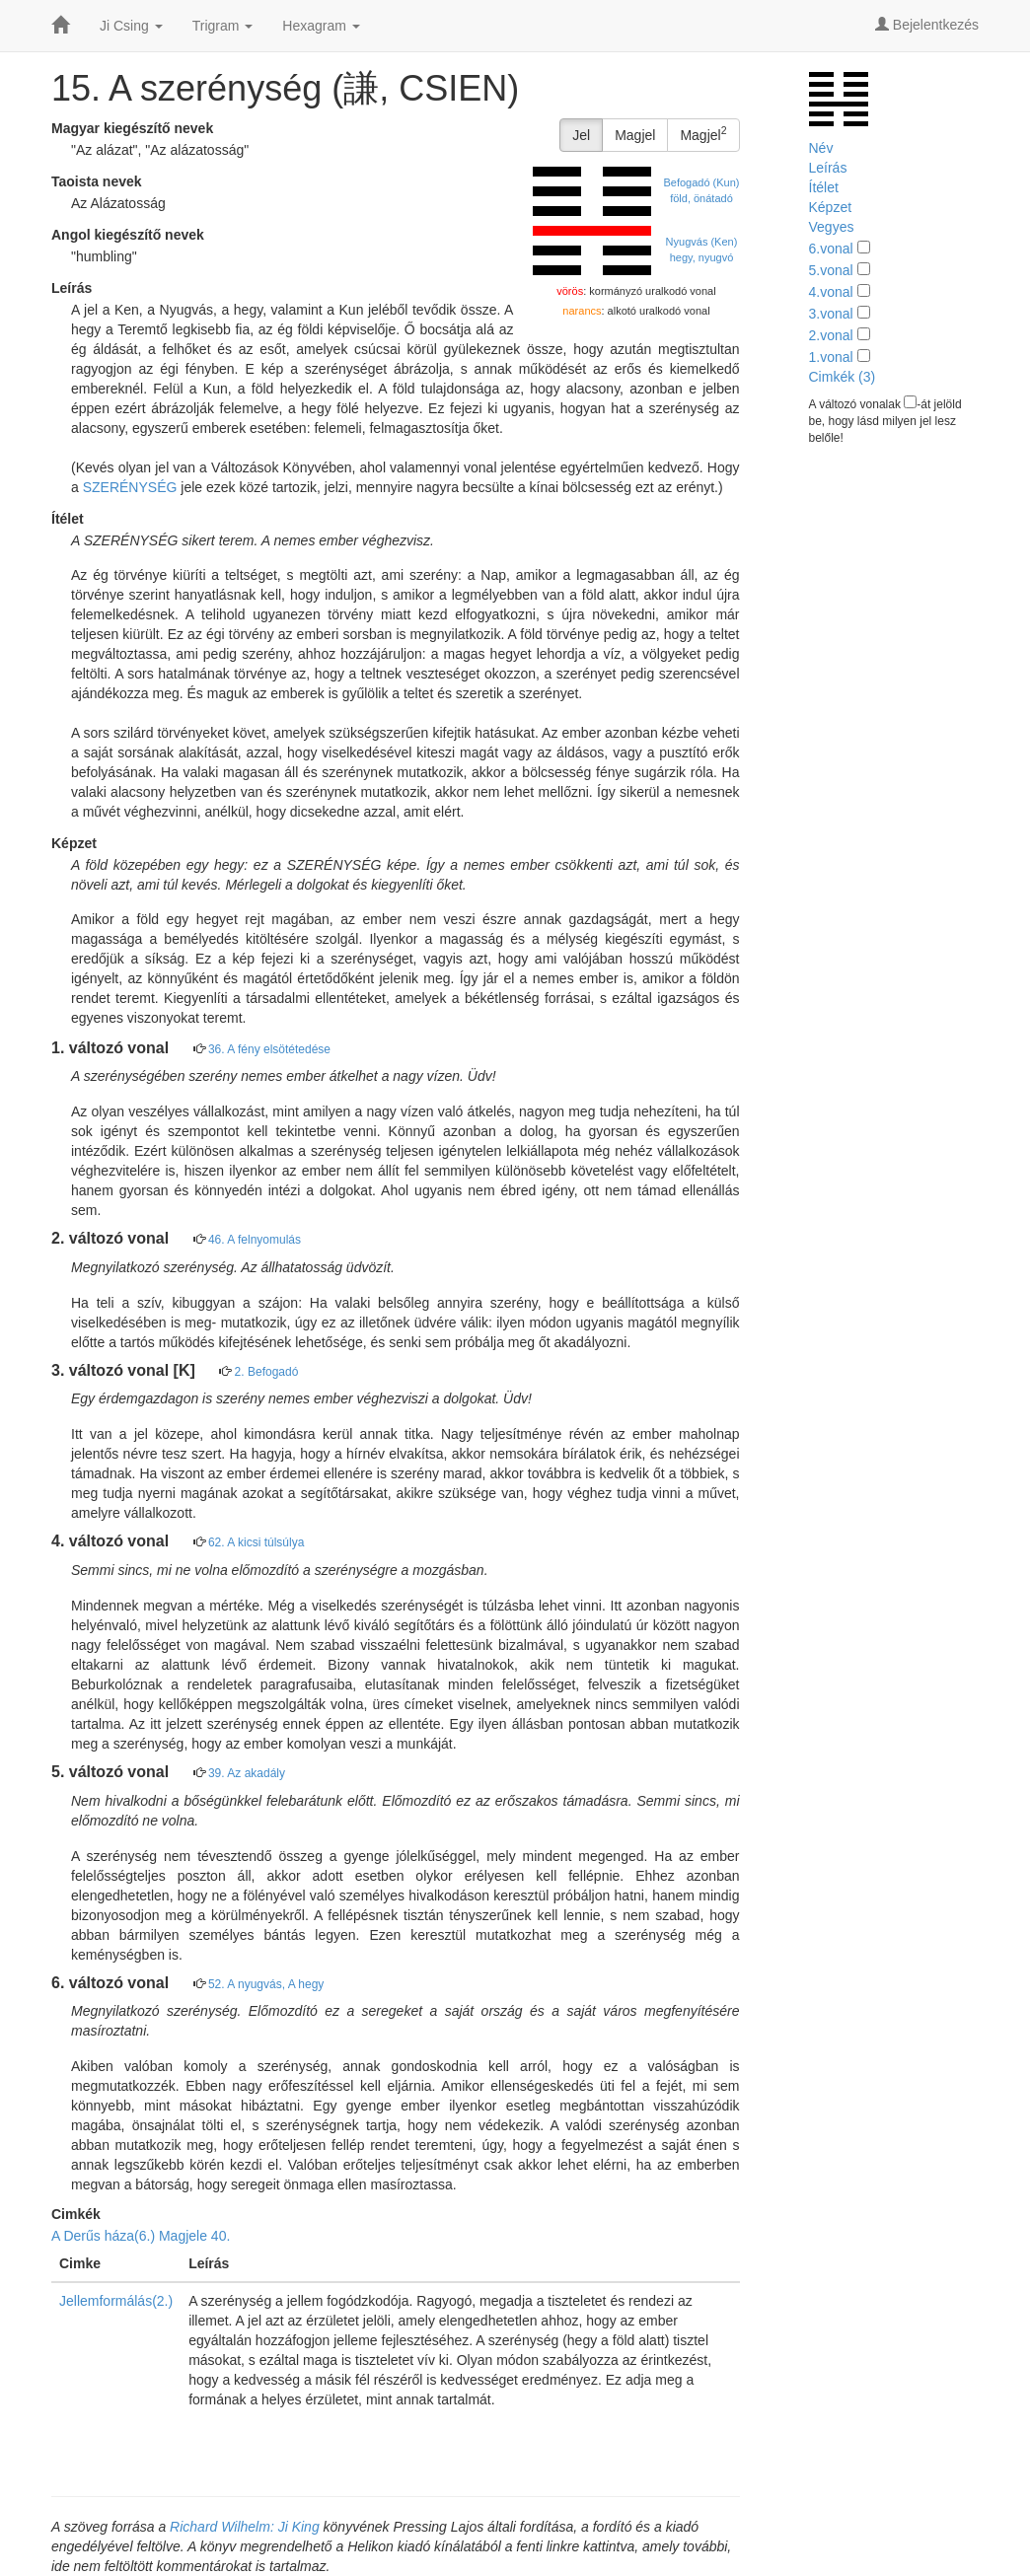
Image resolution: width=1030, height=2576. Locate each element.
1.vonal (831, 357)
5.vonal (831, 270)
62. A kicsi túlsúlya (256, 1542)
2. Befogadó (267, 1372)
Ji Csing (131, 26)
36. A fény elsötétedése (269, 1049)
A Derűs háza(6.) (103, 2236)
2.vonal (831, 335)
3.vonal (831, 314)
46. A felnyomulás (254, 1240)
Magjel (635, 135)
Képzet (830, 207)
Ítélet (824, 187)
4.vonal (831, 292)
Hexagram (320, 26)
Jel (581, 135)
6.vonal (831, 248)
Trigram (223, 26)
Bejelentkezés (927, 25)
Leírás (828, 168)
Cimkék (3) (842, 377)
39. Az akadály (246, 1773)
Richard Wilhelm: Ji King (245, 2527)
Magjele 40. (194, 2236)
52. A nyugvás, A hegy (266, 1984)
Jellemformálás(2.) (116, 2301)
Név (821, 148)
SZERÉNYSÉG (130, 487)
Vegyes (831, 227)
